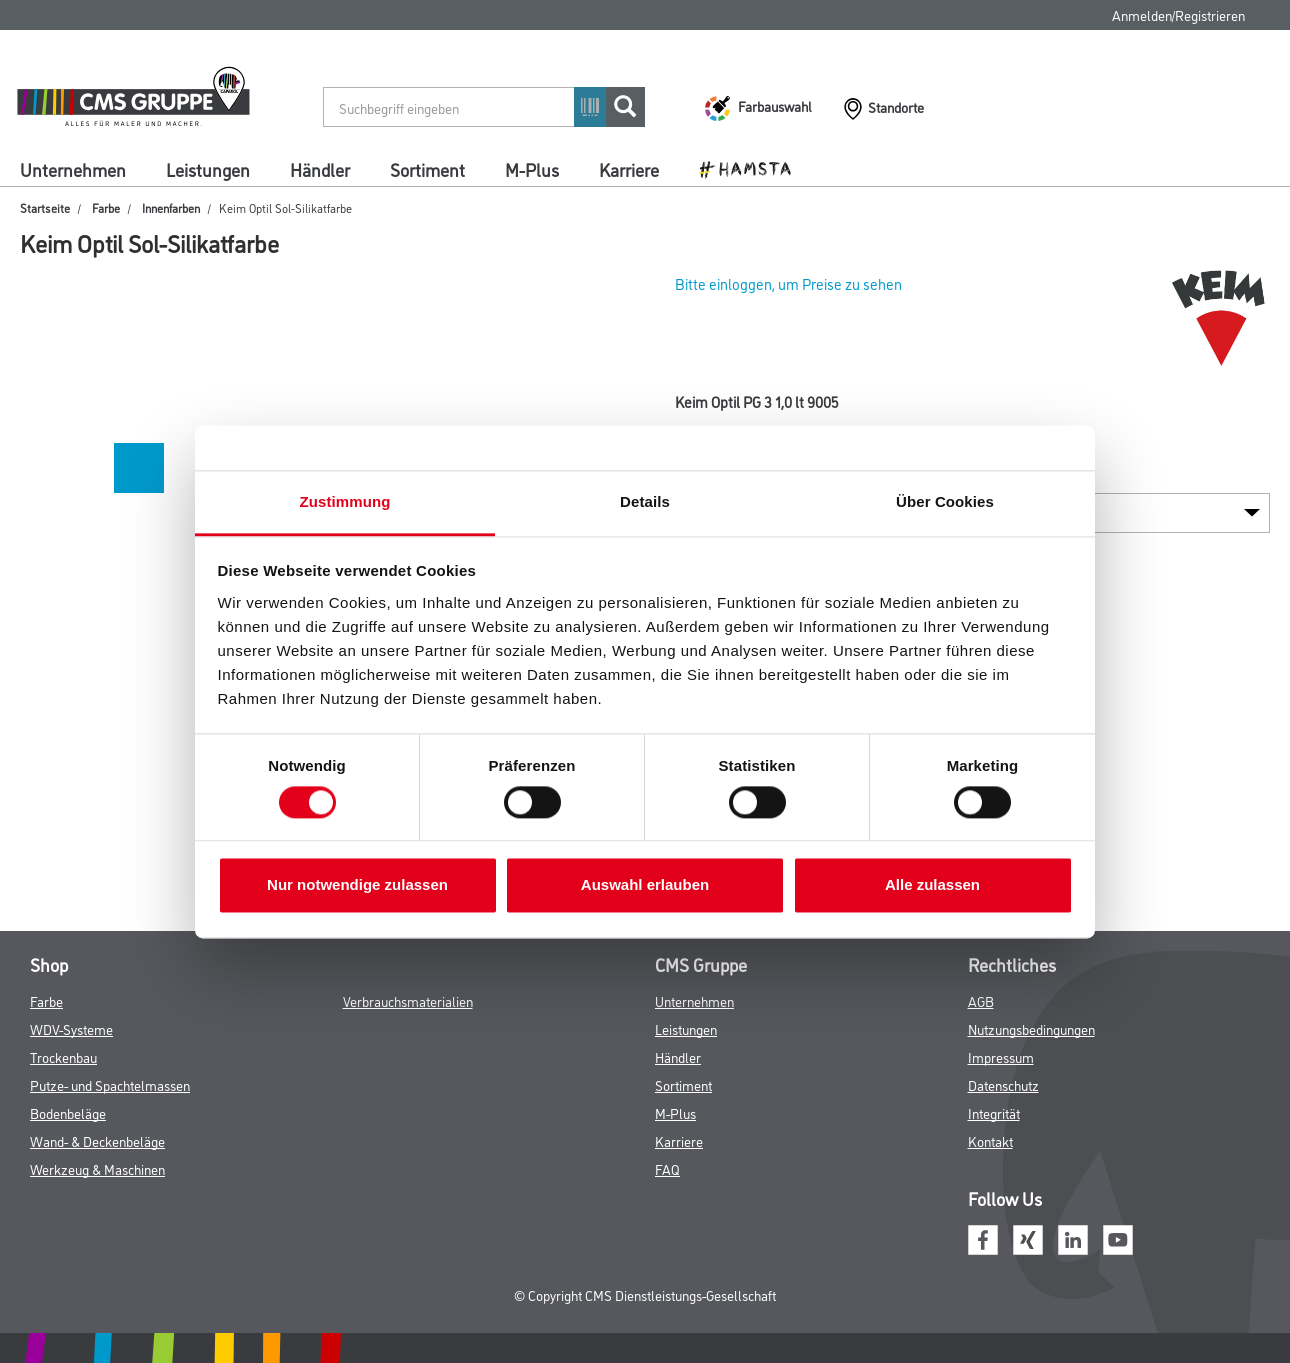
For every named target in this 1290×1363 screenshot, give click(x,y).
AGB (981, 1000)
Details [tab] (645, 501)
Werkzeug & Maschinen (97, 1168)
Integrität (994, 1112)
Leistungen (208, 169)
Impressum (1001, 1056)
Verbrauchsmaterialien (408, 1000)
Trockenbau (63, 1056)
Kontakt (990, 1140)
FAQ (667, 1168)
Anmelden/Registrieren (1178, 14)
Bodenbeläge (68, 1112)
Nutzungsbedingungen (1031, 1028)
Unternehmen (73, 169)
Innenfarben (171, 207)
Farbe (106, 207)
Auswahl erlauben (645, 885)
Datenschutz (1003, 1084)
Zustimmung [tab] (345, 501)
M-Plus (532, 169)
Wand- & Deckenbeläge (97, 1140)
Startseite (45, 207)
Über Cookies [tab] (945, 501)
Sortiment (427, 169)
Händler (320, 169)
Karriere (629, 169)
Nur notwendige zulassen (357, 885)
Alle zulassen (932, 885)
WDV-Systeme (71, 1028)
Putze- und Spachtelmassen (110, 1084)
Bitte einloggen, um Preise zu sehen (788, 283)
